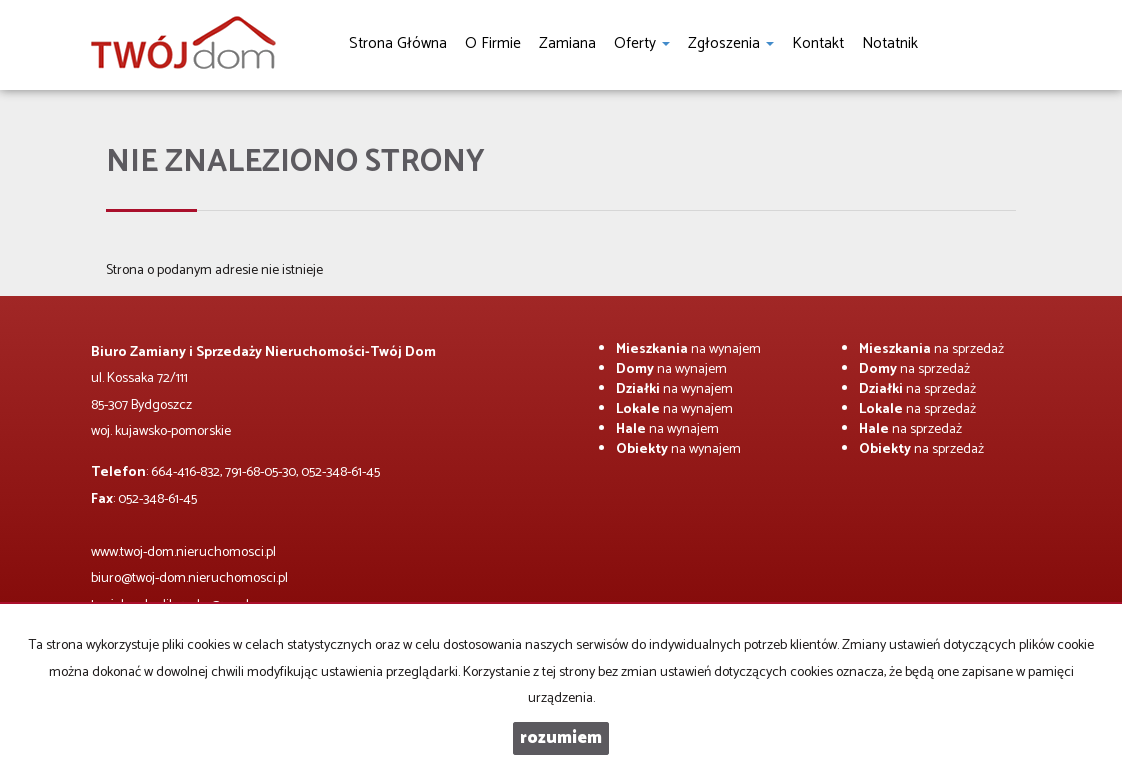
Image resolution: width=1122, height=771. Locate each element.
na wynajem (688, 349)
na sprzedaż (931, 349)
